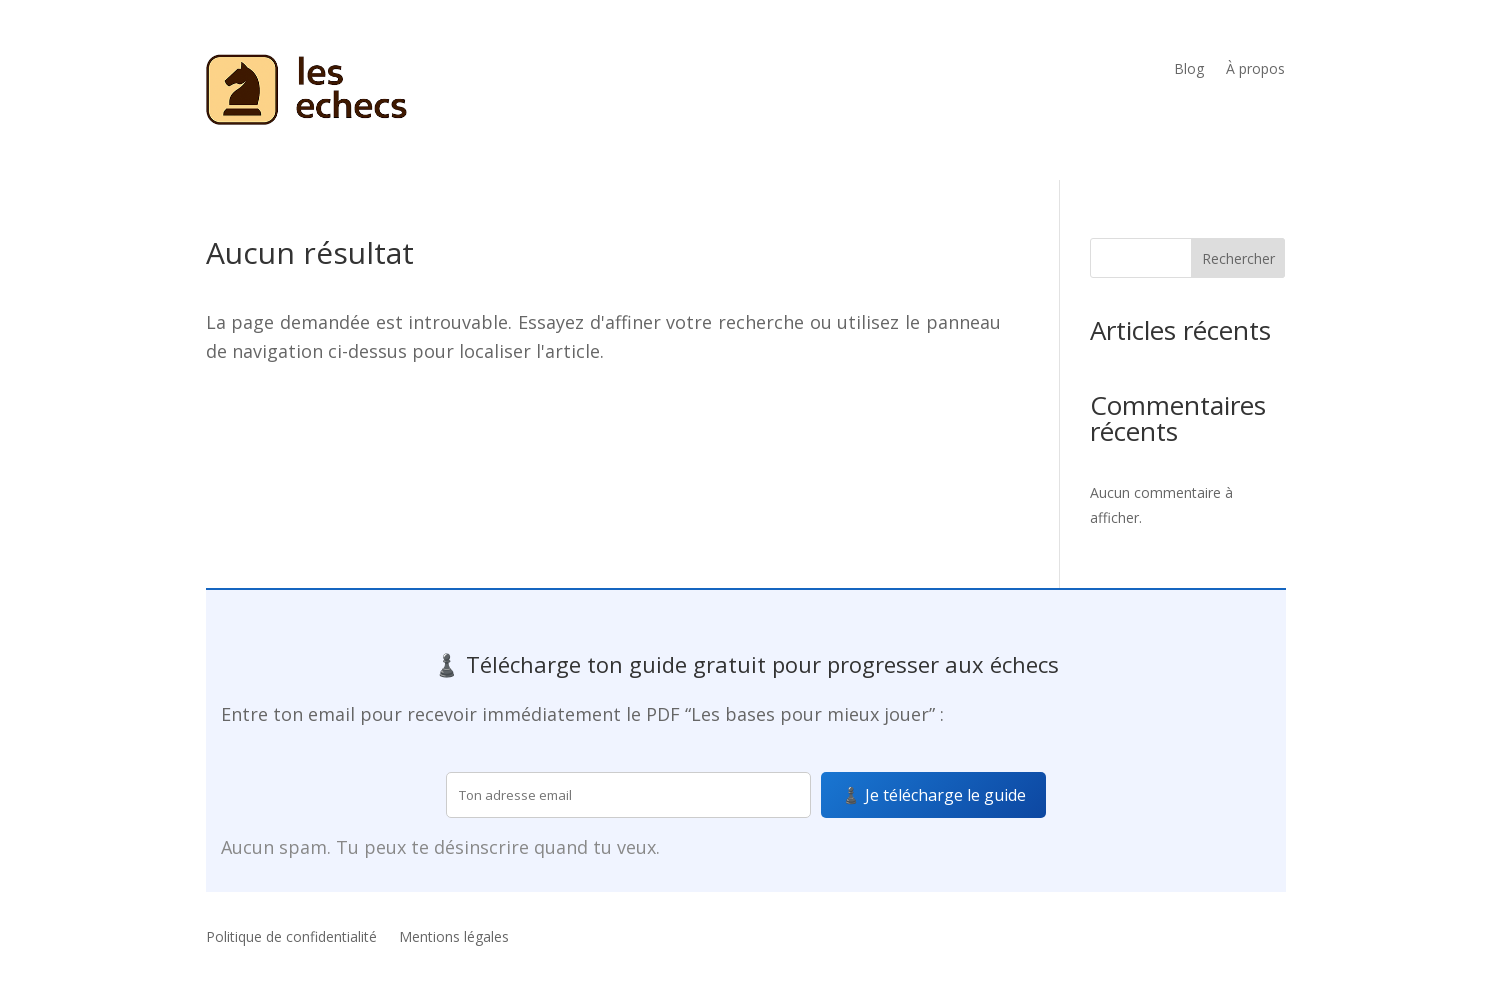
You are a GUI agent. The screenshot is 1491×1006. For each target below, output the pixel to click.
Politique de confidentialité (291, 938)
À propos (1255, 70)
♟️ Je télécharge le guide (933, 795)
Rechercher (1238, 258)
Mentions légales (454, 938)
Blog (1189, 70)
